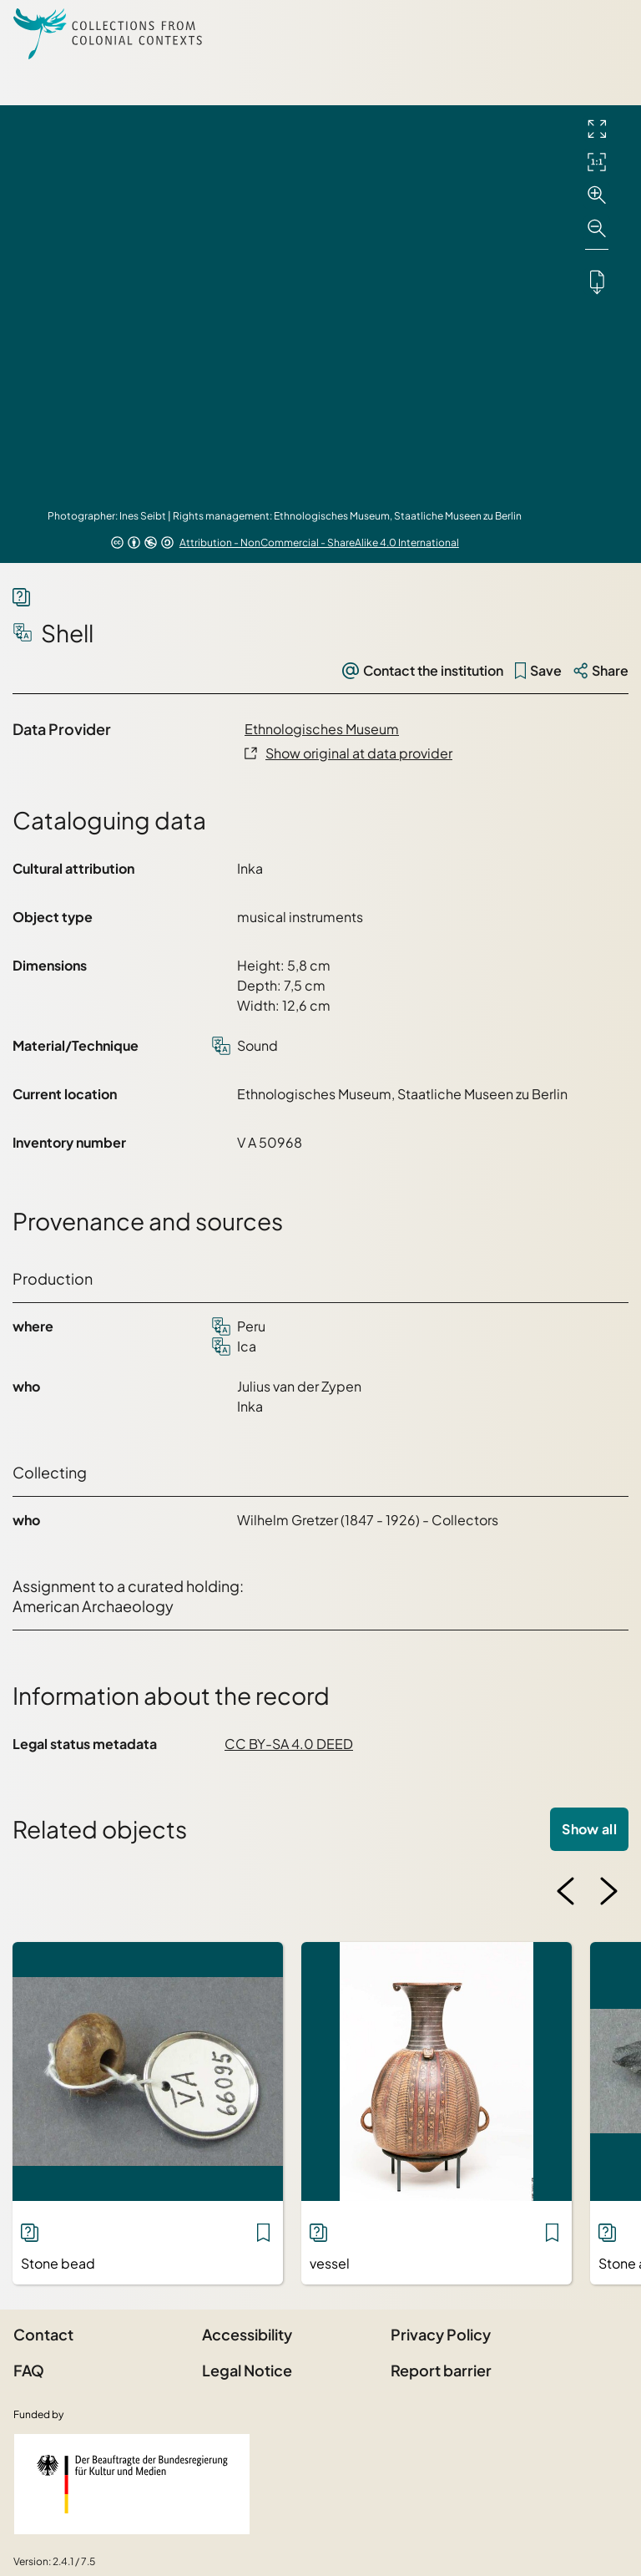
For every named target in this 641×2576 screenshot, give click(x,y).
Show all (589, 1829)
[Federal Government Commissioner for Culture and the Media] (131, 2484)
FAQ (28, 2370)
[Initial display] (596, 162)
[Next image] (608, 1891)
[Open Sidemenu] (608, 33)
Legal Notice (247, 2370)
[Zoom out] (596, 229)
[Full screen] (596, 128)
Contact (43, 2334)
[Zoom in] (596, 195)
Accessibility (247, 2334)
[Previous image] (566, 1891)
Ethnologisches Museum (322, 729)
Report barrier (441, 2370)
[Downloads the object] (596, 281)
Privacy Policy (441, 2334)
